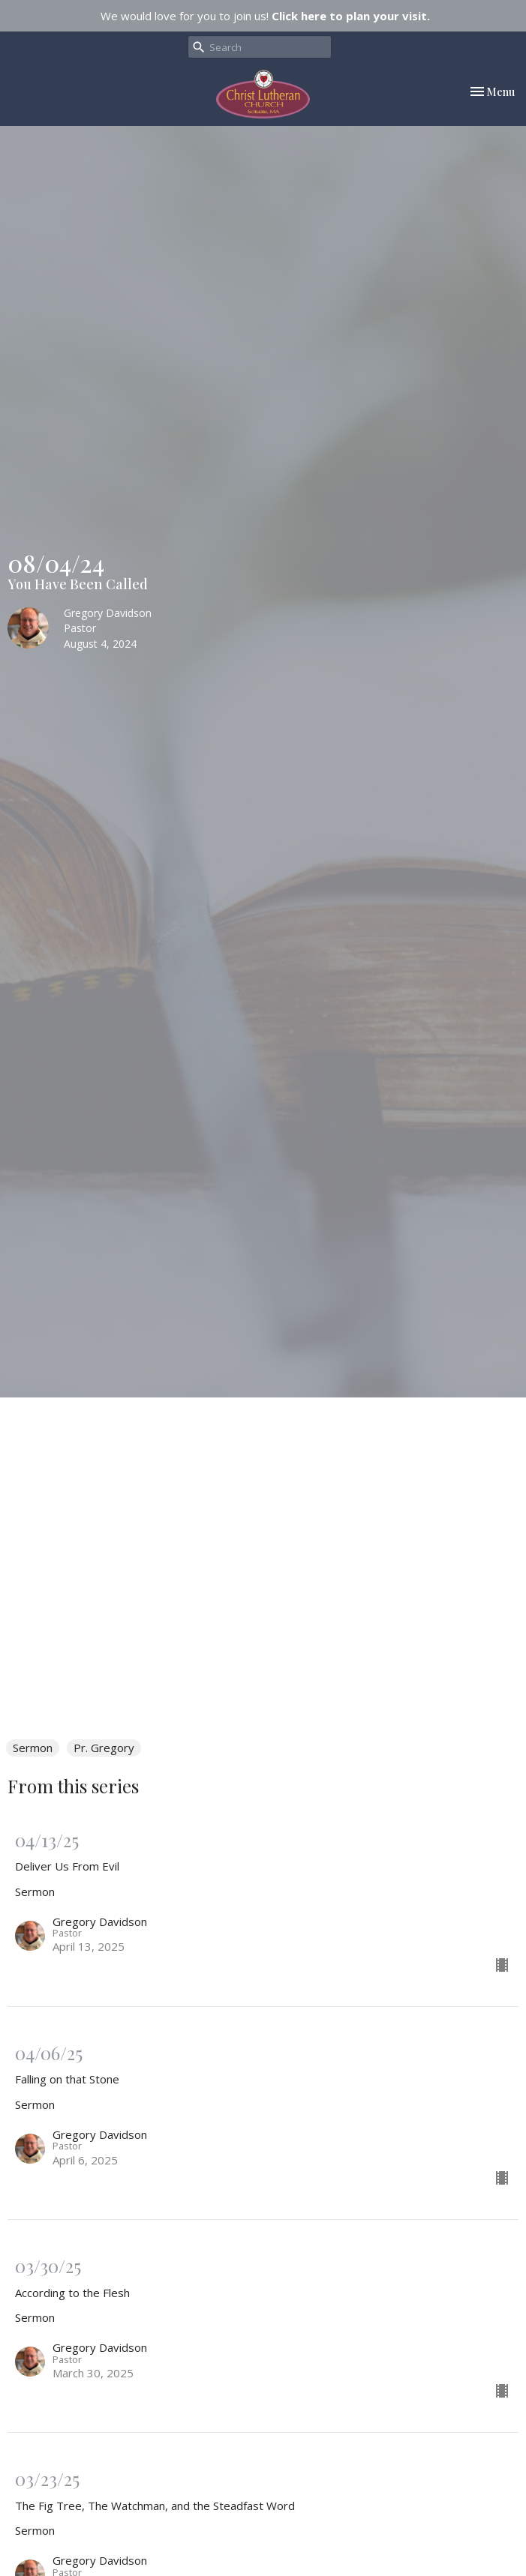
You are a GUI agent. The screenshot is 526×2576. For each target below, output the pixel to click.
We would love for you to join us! (265, 15)
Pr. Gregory (104, 1747)
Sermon (33, 1747)
